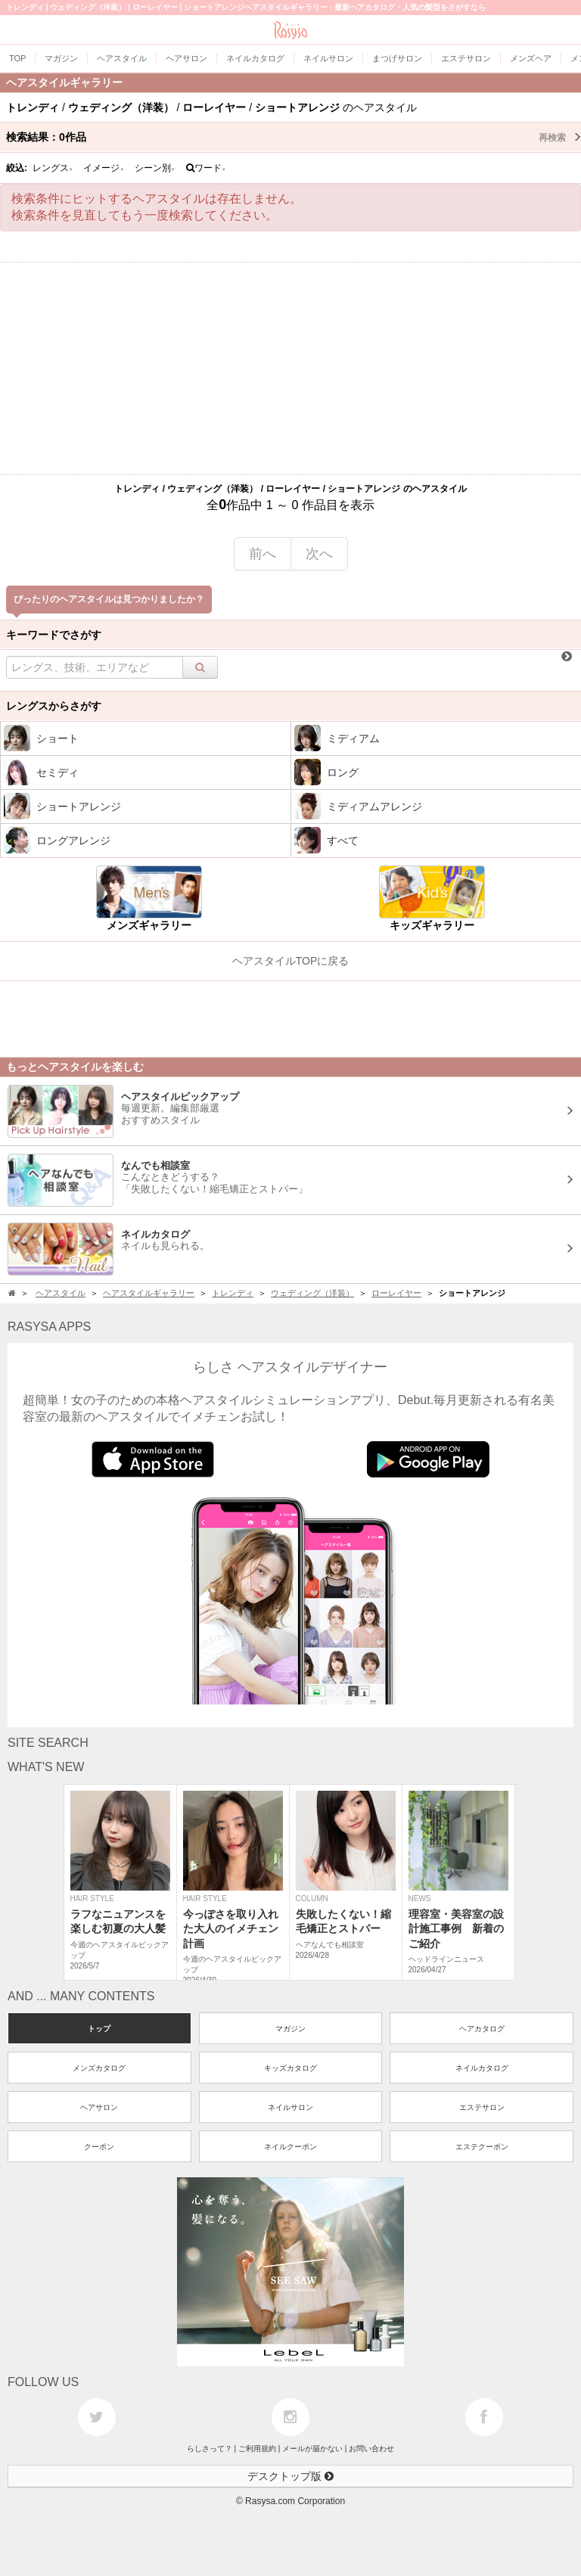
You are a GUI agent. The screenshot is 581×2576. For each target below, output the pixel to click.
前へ (262, 553)
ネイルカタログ (481, 2068)
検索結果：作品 (293, 137)
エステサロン (482, 2107)
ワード (206, 168)
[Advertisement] (290, 368)
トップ (99, 2028)
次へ (319, 553)
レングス (53, 168)
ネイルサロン (290, 2107)
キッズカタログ (290, 2068)
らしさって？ (209, 2448)
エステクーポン (481, 2147)
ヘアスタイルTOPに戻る (291, 961)
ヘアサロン (99, 2107)
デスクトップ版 (290, 2476)
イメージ (103, 168)
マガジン (290, 2028)
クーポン (99, 2147)
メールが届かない (312, 2448)
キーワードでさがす (53, 635)
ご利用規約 (257, 2448)
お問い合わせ (371, 2448)
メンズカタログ (99, 2068)
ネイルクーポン (290, 2147)
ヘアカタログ (482, 2028)
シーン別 (155, 168)
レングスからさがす (53, 706)
